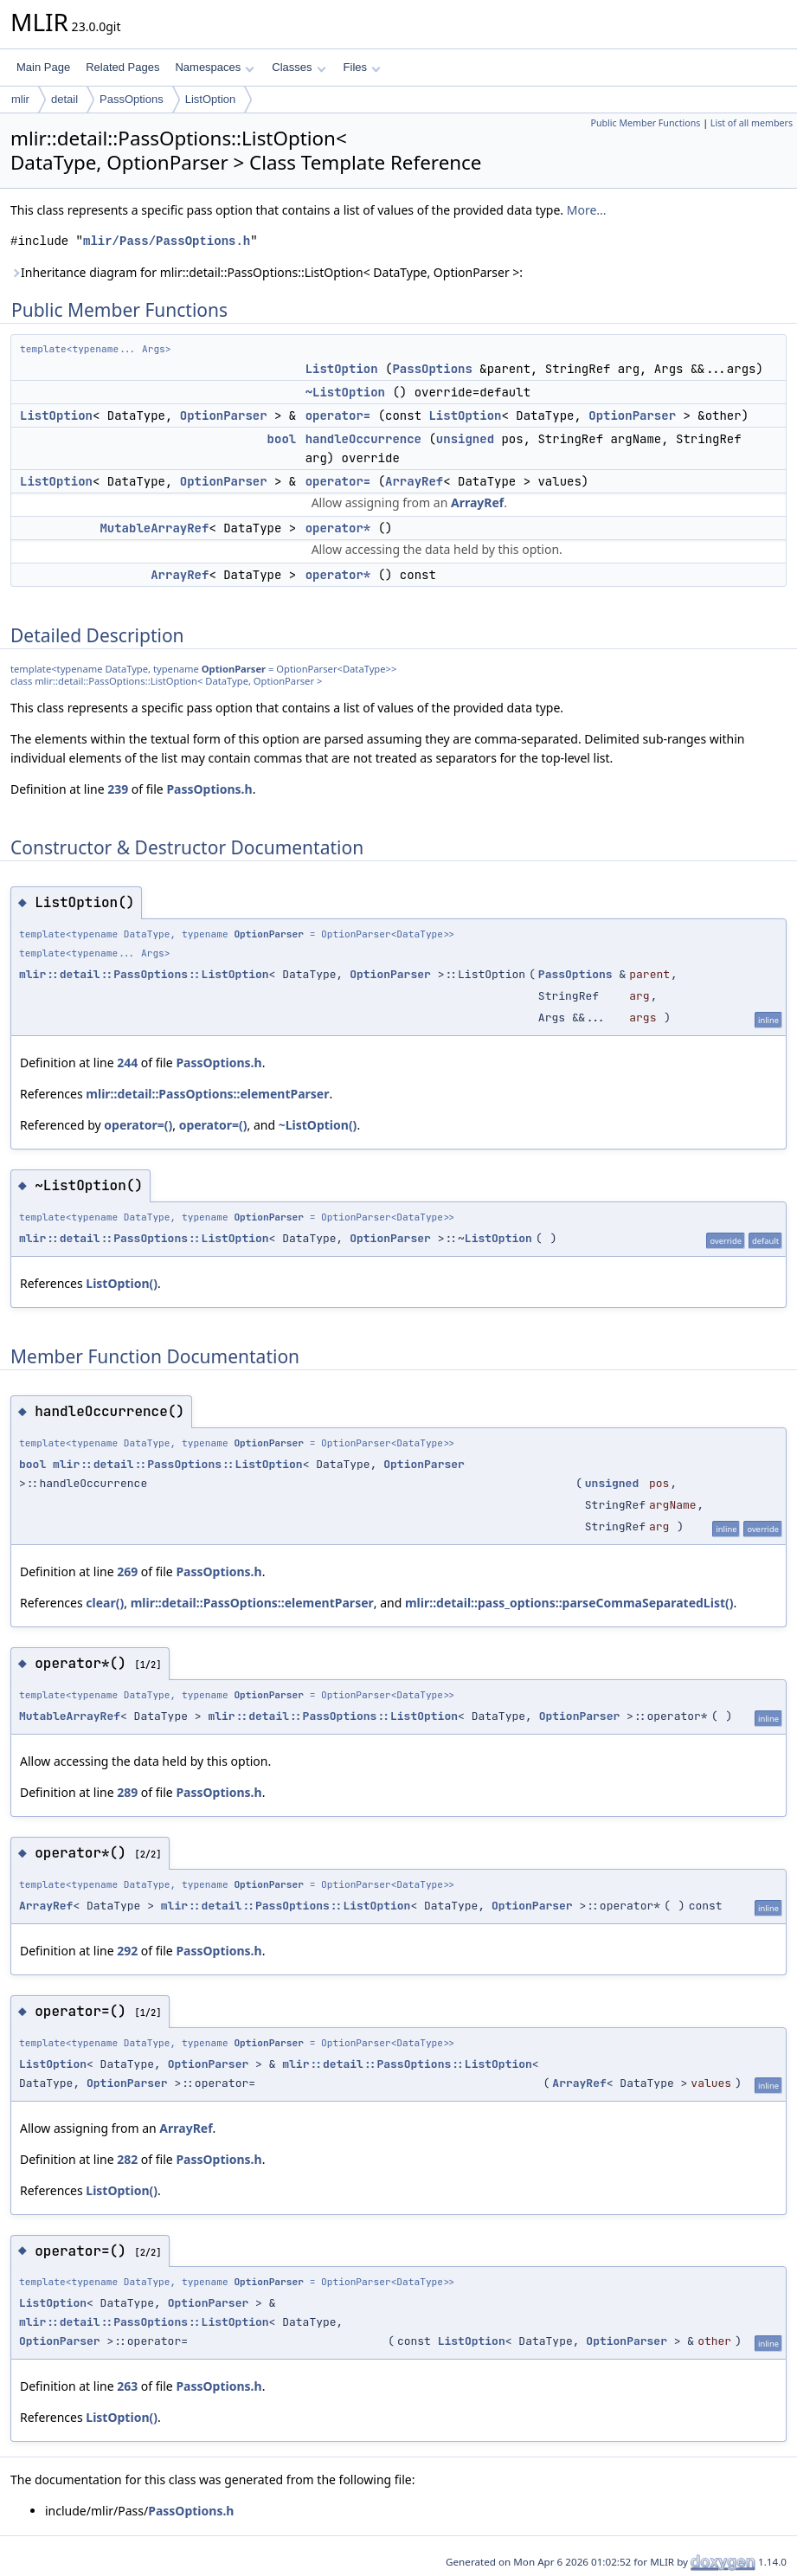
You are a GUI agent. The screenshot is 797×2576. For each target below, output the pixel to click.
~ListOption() (318, 1125)
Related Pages (122, 67)
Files (362, 67)
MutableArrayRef (154, 528)
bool (282, 439)
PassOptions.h (209, 789)
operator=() (138, 1125)
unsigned (465, 439)
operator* (338, 528)
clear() (105, 1602)
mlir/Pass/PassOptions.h (166, 241)
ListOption (210, 99)
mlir (20, 99)
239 (117, 789)
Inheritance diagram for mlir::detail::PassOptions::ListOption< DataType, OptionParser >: (266, 272)
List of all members (751, 123)
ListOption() (121, 1283)
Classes (298, 67)
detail (64, 99)
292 (127, 1950)
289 (127, 1792)
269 (127, 1571)
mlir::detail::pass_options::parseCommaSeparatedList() (569, 1602)
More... (587, 210)
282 (127, 2159)
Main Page (43, 67)
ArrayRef (414, 481)
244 (127, 1062)
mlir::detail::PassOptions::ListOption (144, 974)
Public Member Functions (645, 123)
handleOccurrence (363, 439)
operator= (338, 415)
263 (127, 2386)
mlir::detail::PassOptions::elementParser (207, 1093)
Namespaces (214, 67)
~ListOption (345, 392)
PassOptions (132, 99)
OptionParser (223, 415)
